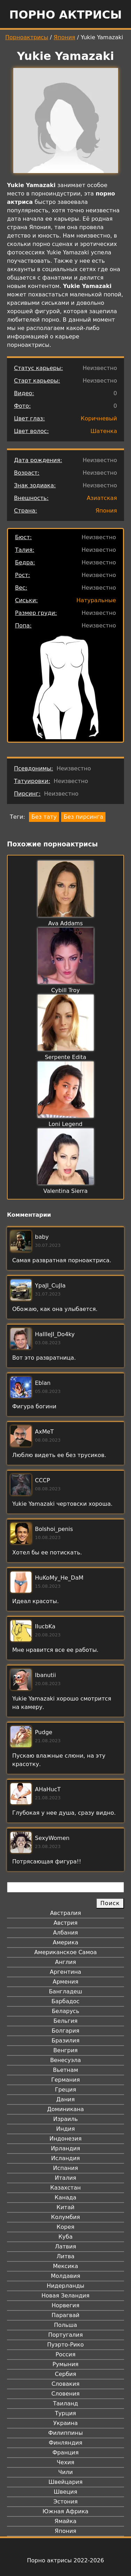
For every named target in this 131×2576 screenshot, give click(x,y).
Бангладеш (65, 1991)
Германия (65, 2079)
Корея (65, 2227)
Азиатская (102, 498)
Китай (65, 2207)
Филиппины (65, 2433)
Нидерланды (66, 2285)
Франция (65, 2452)
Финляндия (65, 2442)
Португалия (65, 2334)
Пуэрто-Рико (65, 2344)
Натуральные (96, 600)
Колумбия (65, 2217)
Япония (64, 37)
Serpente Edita (65, 1057)
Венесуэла (65, 2060)
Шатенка (103, 431)
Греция (65, 2089)
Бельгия (65, 2021)
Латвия (65, 2246)
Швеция (65, 2491)
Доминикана (65, 2109)
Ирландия (65, 2148)
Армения (66, 1981)
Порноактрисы (26, 37)
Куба (65, 2236)
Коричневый (99, 418)
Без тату (44, 816)
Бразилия (65, 2040)
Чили (65, 2472)
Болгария (65, 2030)
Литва (65, 2256)
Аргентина (65, 1972)
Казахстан (65, 2187)
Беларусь (65, 2011)
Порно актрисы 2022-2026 (65, 2560)
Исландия (65, 2158)
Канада (65, 2197)
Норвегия (66, 2305)
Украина (65, 2423)
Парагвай (66, 2315)
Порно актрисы (65, 14)
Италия (65, 2178)
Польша (65, 2325)
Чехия (65, 2462)
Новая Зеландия (65, 2295)
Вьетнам (65, 2070)
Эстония (65, 2501)
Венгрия (65, 2050)
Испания (65, 2168)
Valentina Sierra (65, 1191)
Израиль (65, 2119)
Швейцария (66, 2482)
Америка (65, 1942)
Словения (65, 2393)
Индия (65, 2128)
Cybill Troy (65, 990)
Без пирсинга (83, 816)
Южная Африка (65, 2511)
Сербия (65, 2374)
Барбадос (65, 2001)
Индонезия (65, 2138)
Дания (65, 2099)
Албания (65, 1932)
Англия (65, 1962)
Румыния (65, 2364)
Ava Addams (65, 923)
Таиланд (65, 2403)
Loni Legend (65, 1124)
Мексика (65, 2266)
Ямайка (65, 2521)
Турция (65, 2413)
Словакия (65, 2384)
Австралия (65, 1913)
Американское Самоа (65, 1952)
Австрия (65, 1922)
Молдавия (65, 2276)
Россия (65, 2354)
